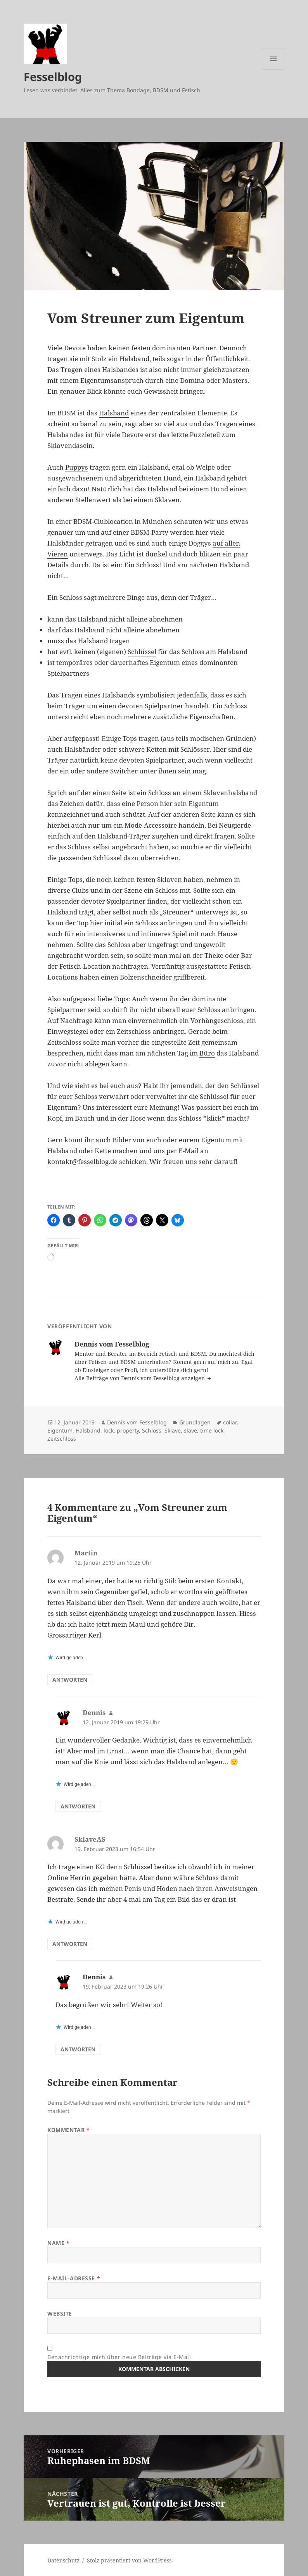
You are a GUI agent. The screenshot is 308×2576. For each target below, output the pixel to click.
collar (230, 1422)
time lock (211, 1430)
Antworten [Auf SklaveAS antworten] (69, 1943)
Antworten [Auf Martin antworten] (69, 1679)
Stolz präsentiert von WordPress (129, 2560)
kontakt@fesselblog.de (82, 1161)
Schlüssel (142, 651)
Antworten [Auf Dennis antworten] (78, 1806)
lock (109, 1430)
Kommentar (68, 2129)
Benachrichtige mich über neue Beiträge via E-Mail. (120, 2357)
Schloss (151, 1430)
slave (190, 1430)
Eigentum (60, 1430)
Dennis (94, 1976)
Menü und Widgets (273, 69)
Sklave (172, 1430)
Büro (207, 1053)
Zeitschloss (134, 1031)
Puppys (76, 467)
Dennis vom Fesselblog (137, 1422)
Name (58, 2243)
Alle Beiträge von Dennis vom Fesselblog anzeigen (140, 1378)
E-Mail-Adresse (73, 2278)
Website (59, 2313)
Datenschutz (63, 2560)
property (128, 1430)
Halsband (114, 412)
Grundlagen (195, 1422)
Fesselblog (53, 76)
